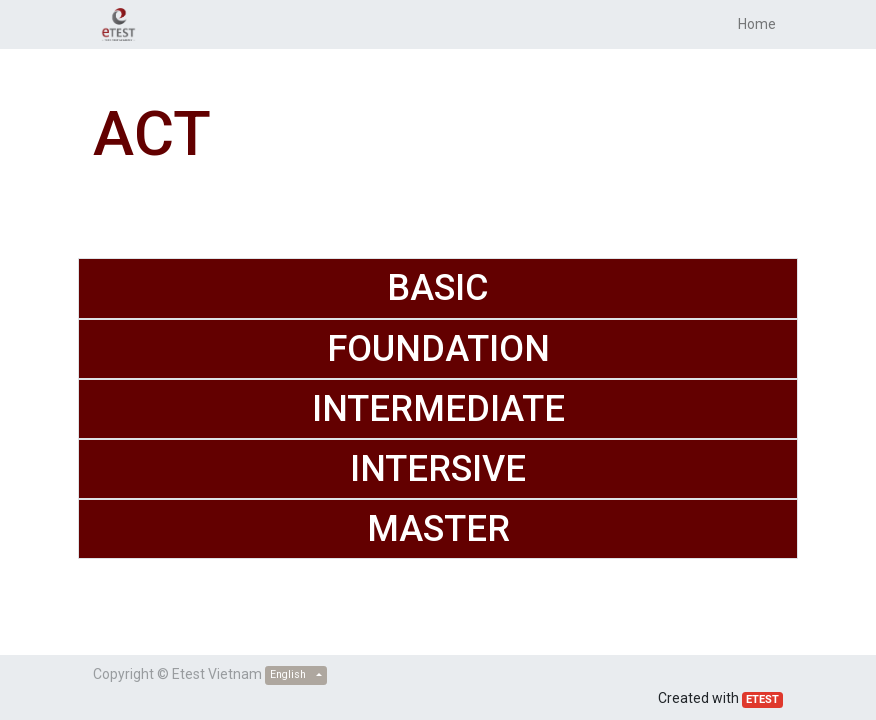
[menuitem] (757, 24)
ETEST (762, 699)
